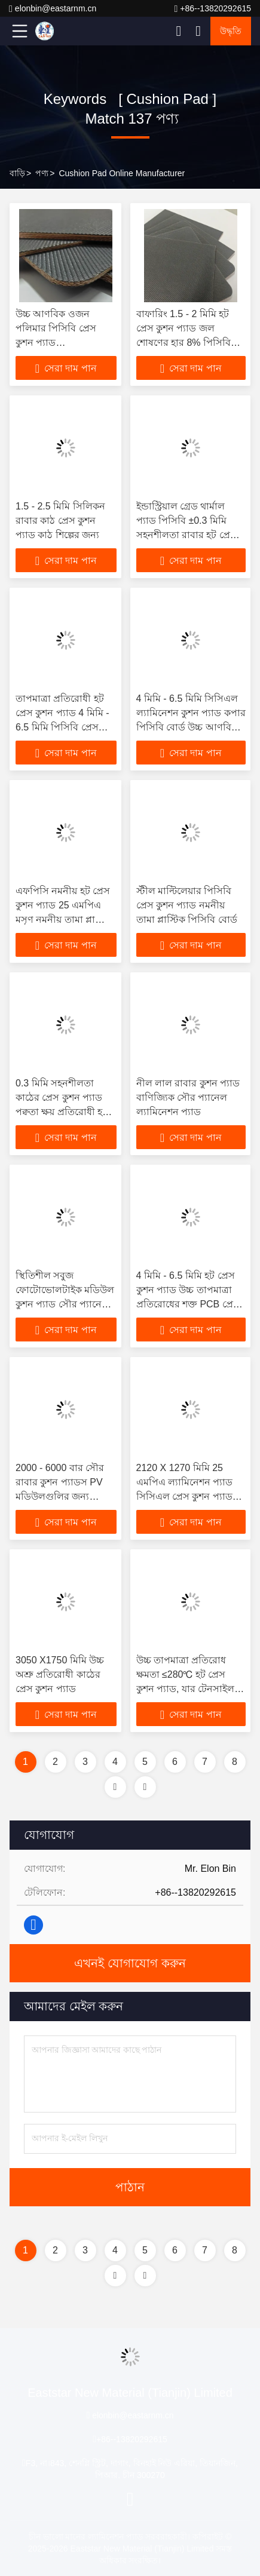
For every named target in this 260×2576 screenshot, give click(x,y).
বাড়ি (17, 173)
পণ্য (41, 173)
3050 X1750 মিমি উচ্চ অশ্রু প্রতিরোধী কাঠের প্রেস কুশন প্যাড (60, 1674)
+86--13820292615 (213, 9)
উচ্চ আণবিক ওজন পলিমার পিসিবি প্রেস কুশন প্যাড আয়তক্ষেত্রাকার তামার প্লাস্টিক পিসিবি (59, 342)
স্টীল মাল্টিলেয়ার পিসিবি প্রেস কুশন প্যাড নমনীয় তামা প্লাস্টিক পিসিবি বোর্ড (186, 905)
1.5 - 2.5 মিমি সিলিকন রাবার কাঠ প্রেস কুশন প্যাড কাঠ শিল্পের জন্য (60, 520)
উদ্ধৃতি (230, 31)
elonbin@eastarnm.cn (52, 9)
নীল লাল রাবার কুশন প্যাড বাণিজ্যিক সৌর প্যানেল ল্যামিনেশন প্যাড (188, 1097)
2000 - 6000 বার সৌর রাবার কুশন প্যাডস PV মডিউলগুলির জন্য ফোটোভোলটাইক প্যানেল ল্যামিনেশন (65, 1496)
